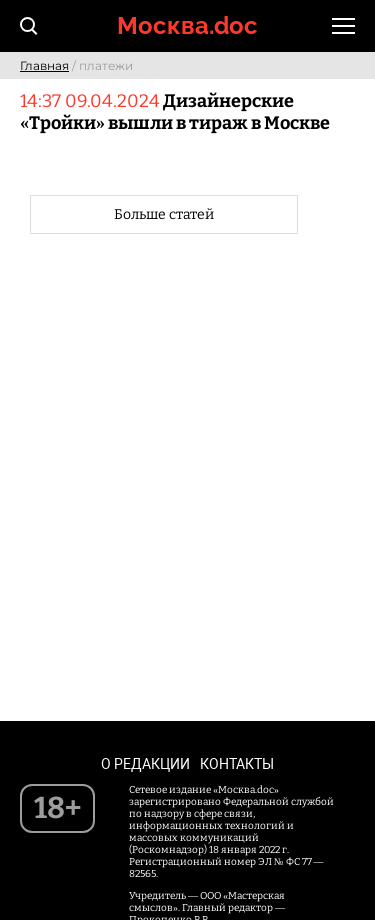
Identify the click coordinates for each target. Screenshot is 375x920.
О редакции (145, 764)
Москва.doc (187, 25)
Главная (44, 65)
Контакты (237, 764)
